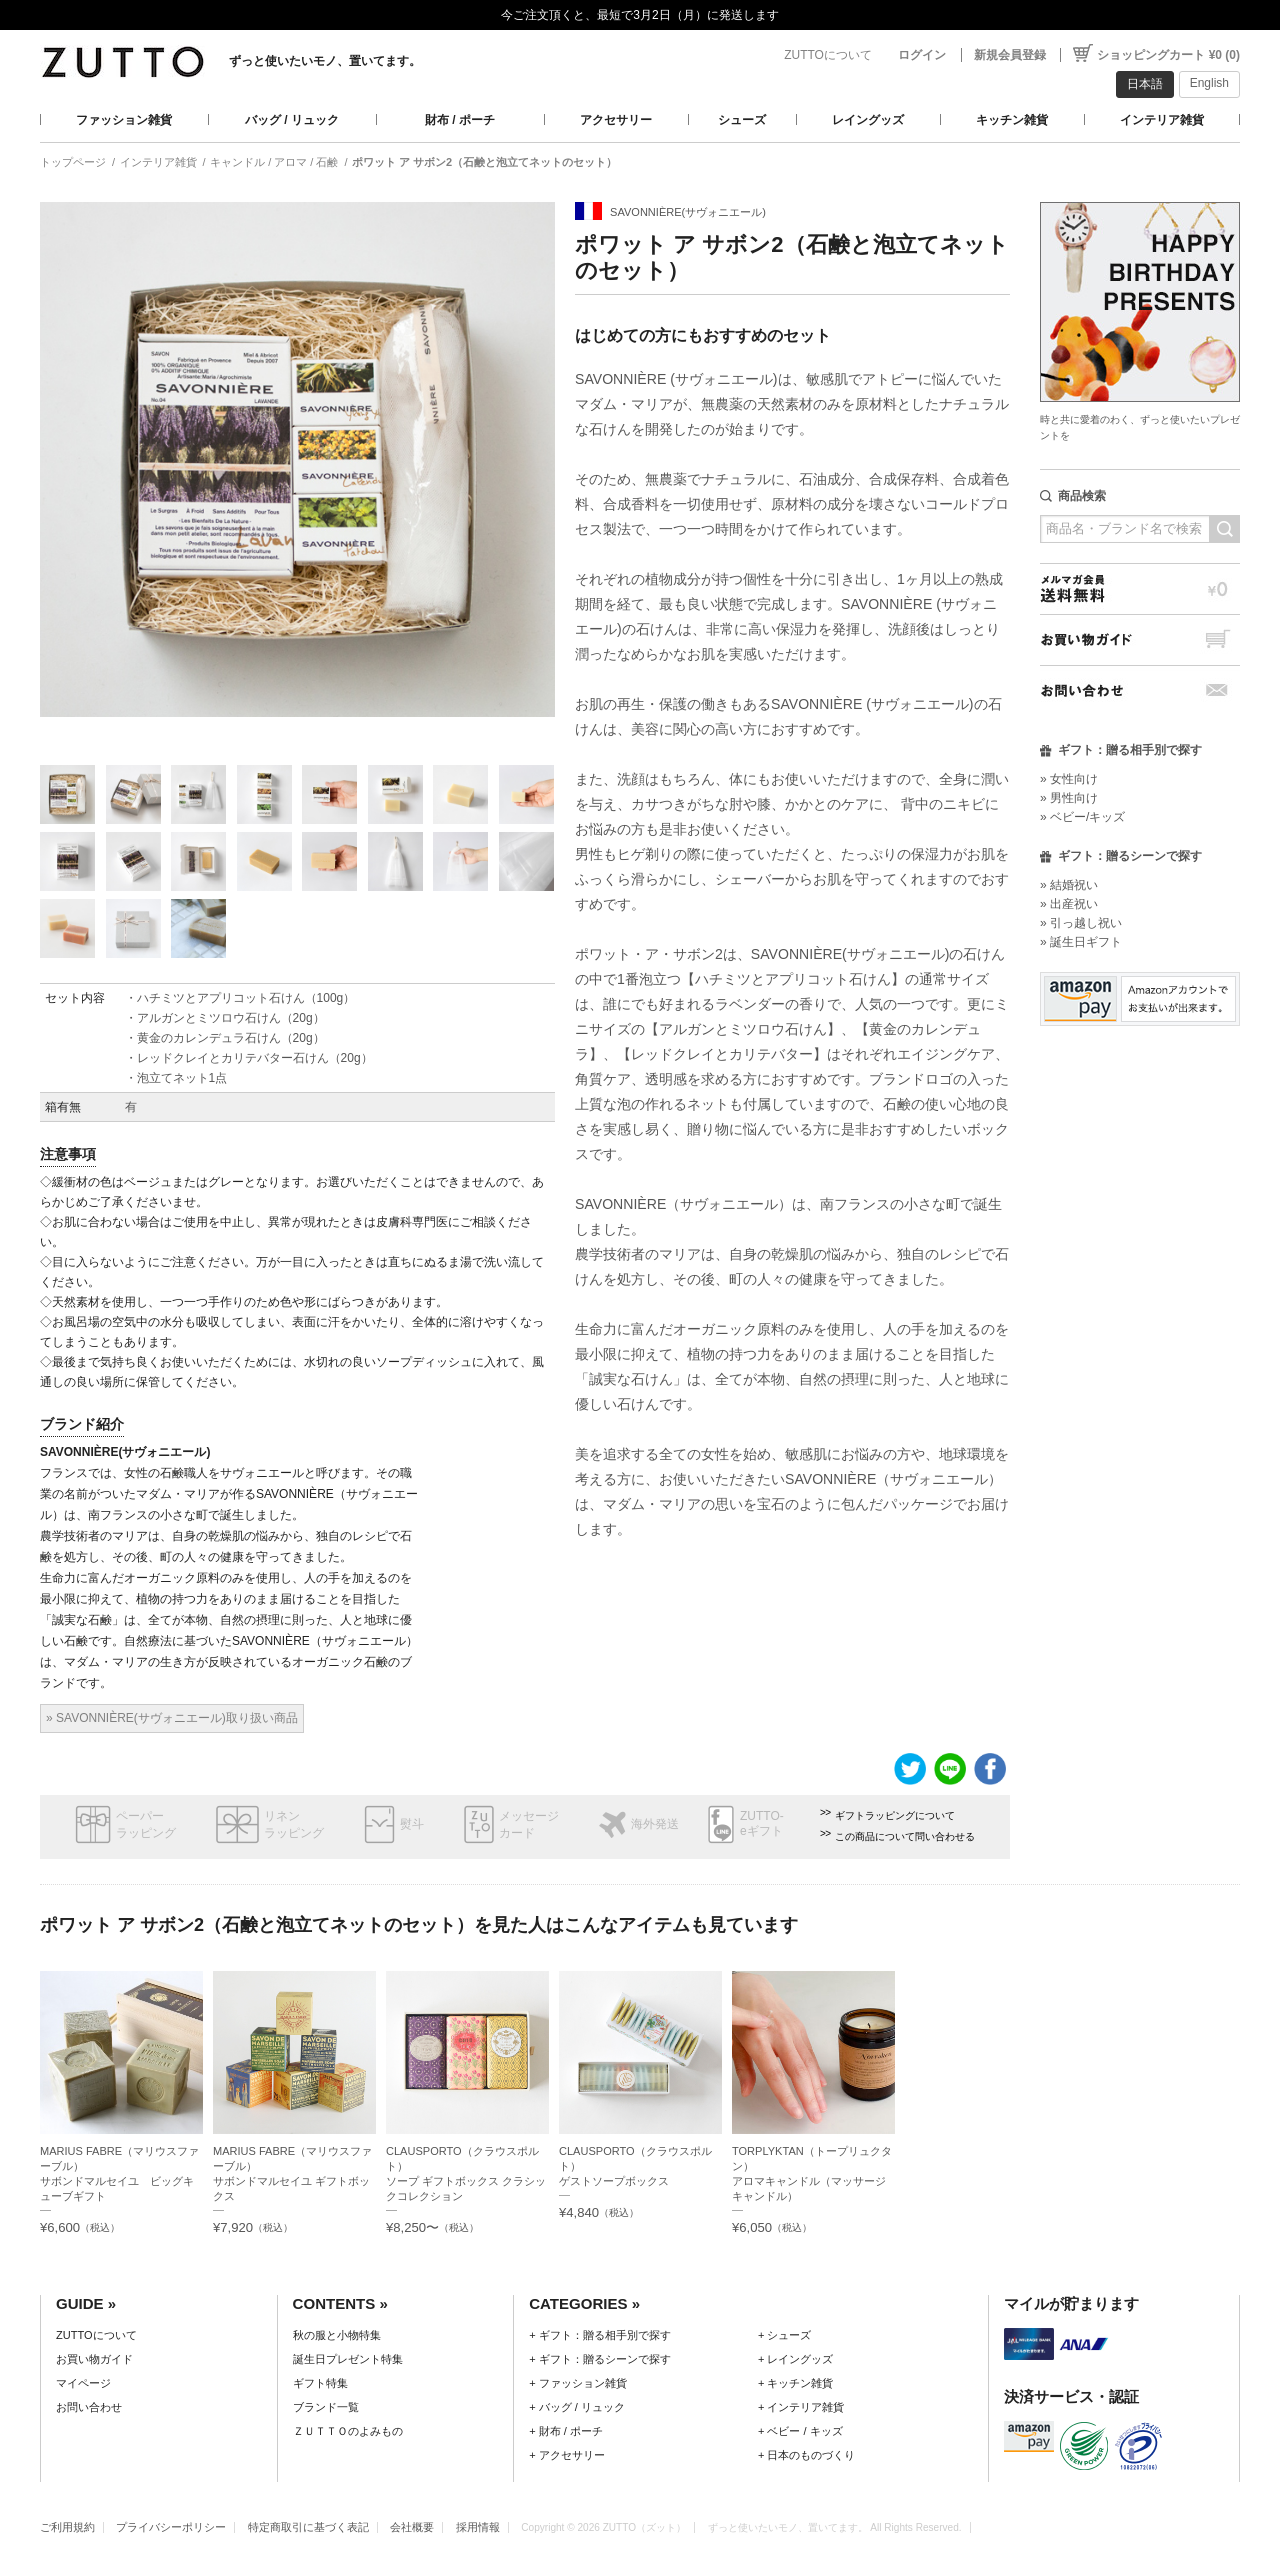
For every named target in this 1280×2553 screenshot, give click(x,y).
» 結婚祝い (1069, 885)
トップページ (73, 162)
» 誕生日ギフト (1081, 942)
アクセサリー (616, 120)
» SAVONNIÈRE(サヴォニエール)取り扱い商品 (172, 1718)
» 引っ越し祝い (1081, 923)
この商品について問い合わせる (905, 1836)
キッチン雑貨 (1012, 120)
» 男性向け (1069, 798)
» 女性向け (1069, 779)
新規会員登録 (1010, 55)
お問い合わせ (1140, 690)
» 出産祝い (1069, 904)
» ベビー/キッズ (1082, 817)
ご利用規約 (67, 2527)
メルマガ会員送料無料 (1140, 588)
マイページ (83, 2383)
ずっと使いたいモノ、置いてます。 (325, 61)
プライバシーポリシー (171, 2527)
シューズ (742, 120)
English (1209, 83)
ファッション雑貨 (124, 120)
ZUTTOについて (828, 55)
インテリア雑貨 (1162, 120)
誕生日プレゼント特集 (348, 2359)
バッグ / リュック (292, 120)
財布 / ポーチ (460, 120)
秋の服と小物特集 (337, 2335)
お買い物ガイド (1140, 639)
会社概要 (412, 2527)
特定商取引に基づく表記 (308, 2527)
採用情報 (478, 2527)
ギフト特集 (320, 2383)
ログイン (922, 55)
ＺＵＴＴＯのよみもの (348, 2431)
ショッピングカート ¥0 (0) (1168, 55)
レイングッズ (868, 120)
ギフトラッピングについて (895, 1815)
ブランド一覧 (326, 2407)
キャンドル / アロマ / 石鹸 (274, 162)
